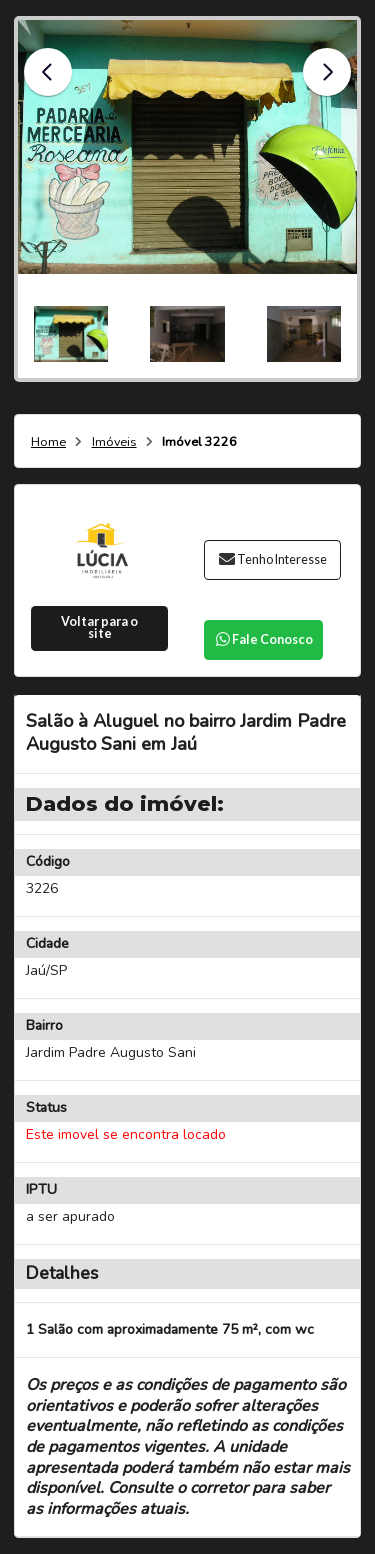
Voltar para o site (99, 628)
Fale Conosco (263, 639)
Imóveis (114, 442)
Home (48, 442)
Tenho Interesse (272, 559)
